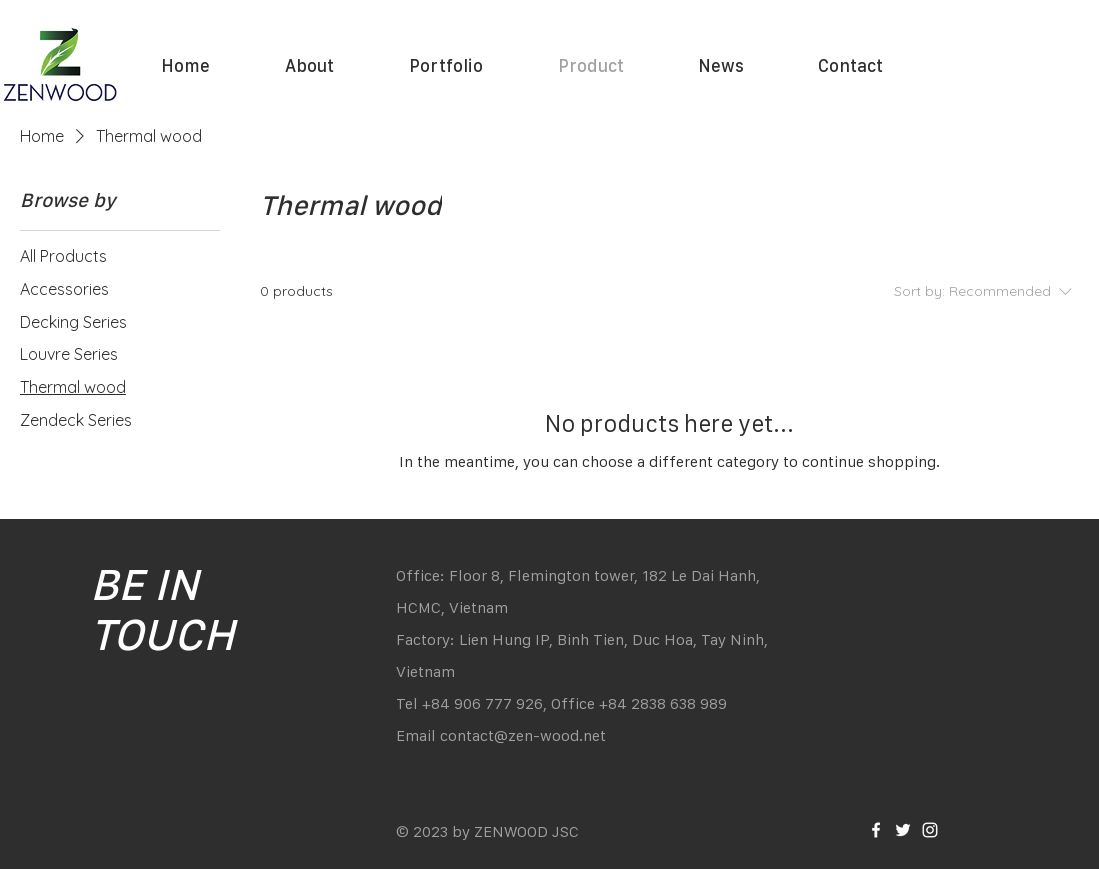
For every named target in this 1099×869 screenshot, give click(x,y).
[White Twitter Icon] (903, 830)
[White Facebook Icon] (876, 830)
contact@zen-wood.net (523, 735)
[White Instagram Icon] (930, 830)
